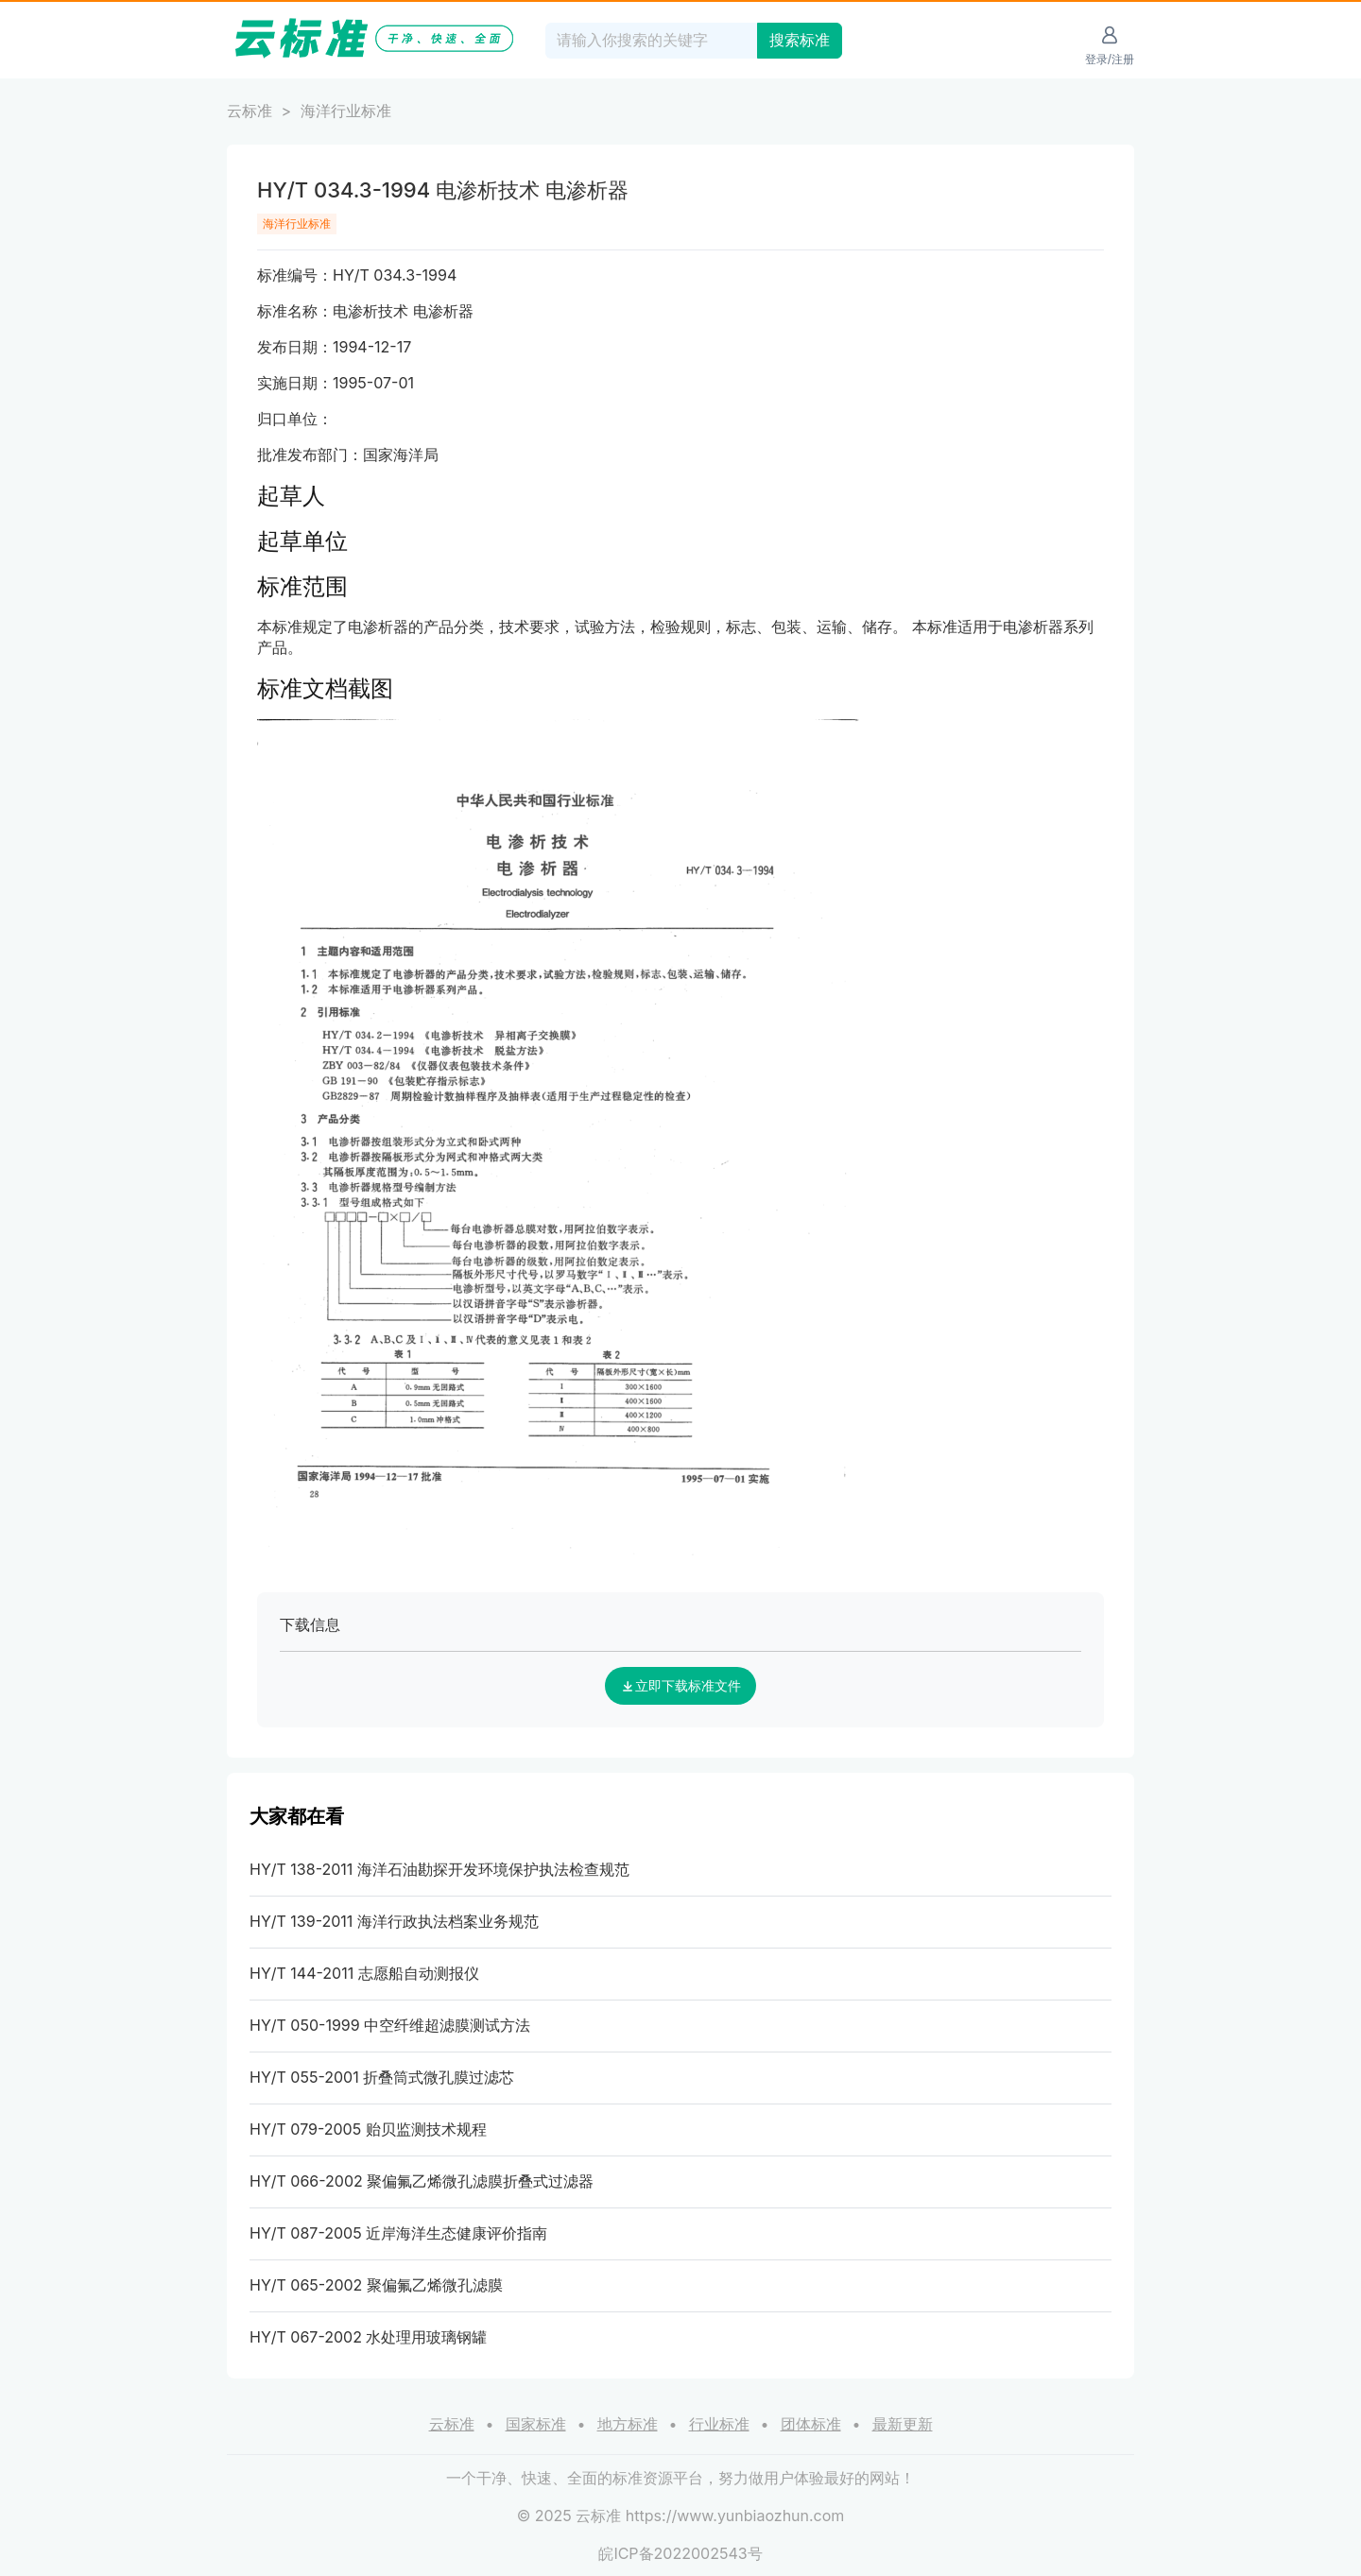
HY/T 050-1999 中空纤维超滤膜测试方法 (390, 2025)
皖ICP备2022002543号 (680, 2553)
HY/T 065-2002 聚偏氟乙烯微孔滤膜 (376, 2284)
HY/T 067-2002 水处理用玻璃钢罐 (368, 2336)
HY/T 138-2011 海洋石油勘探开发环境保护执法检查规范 (439, 1869)
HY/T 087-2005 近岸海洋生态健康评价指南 (398, 2233)
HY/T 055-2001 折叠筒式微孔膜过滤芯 (382, 2077)
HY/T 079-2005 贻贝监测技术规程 (368, 2129)
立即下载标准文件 (680, 1685)
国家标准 (536, 2423)
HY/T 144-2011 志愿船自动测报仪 (364, 1973)
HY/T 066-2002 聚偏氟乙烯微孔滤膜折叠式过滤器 (422, 2181)
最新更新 (902, 2423)
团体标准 (811, 2423)
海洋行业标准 (346, 110)
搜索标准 (799, 40)
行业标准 (719, 2423)
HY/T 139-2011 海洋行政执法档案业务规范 (394, 1921)
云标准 (249, 110)
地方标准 (627, 2423)
